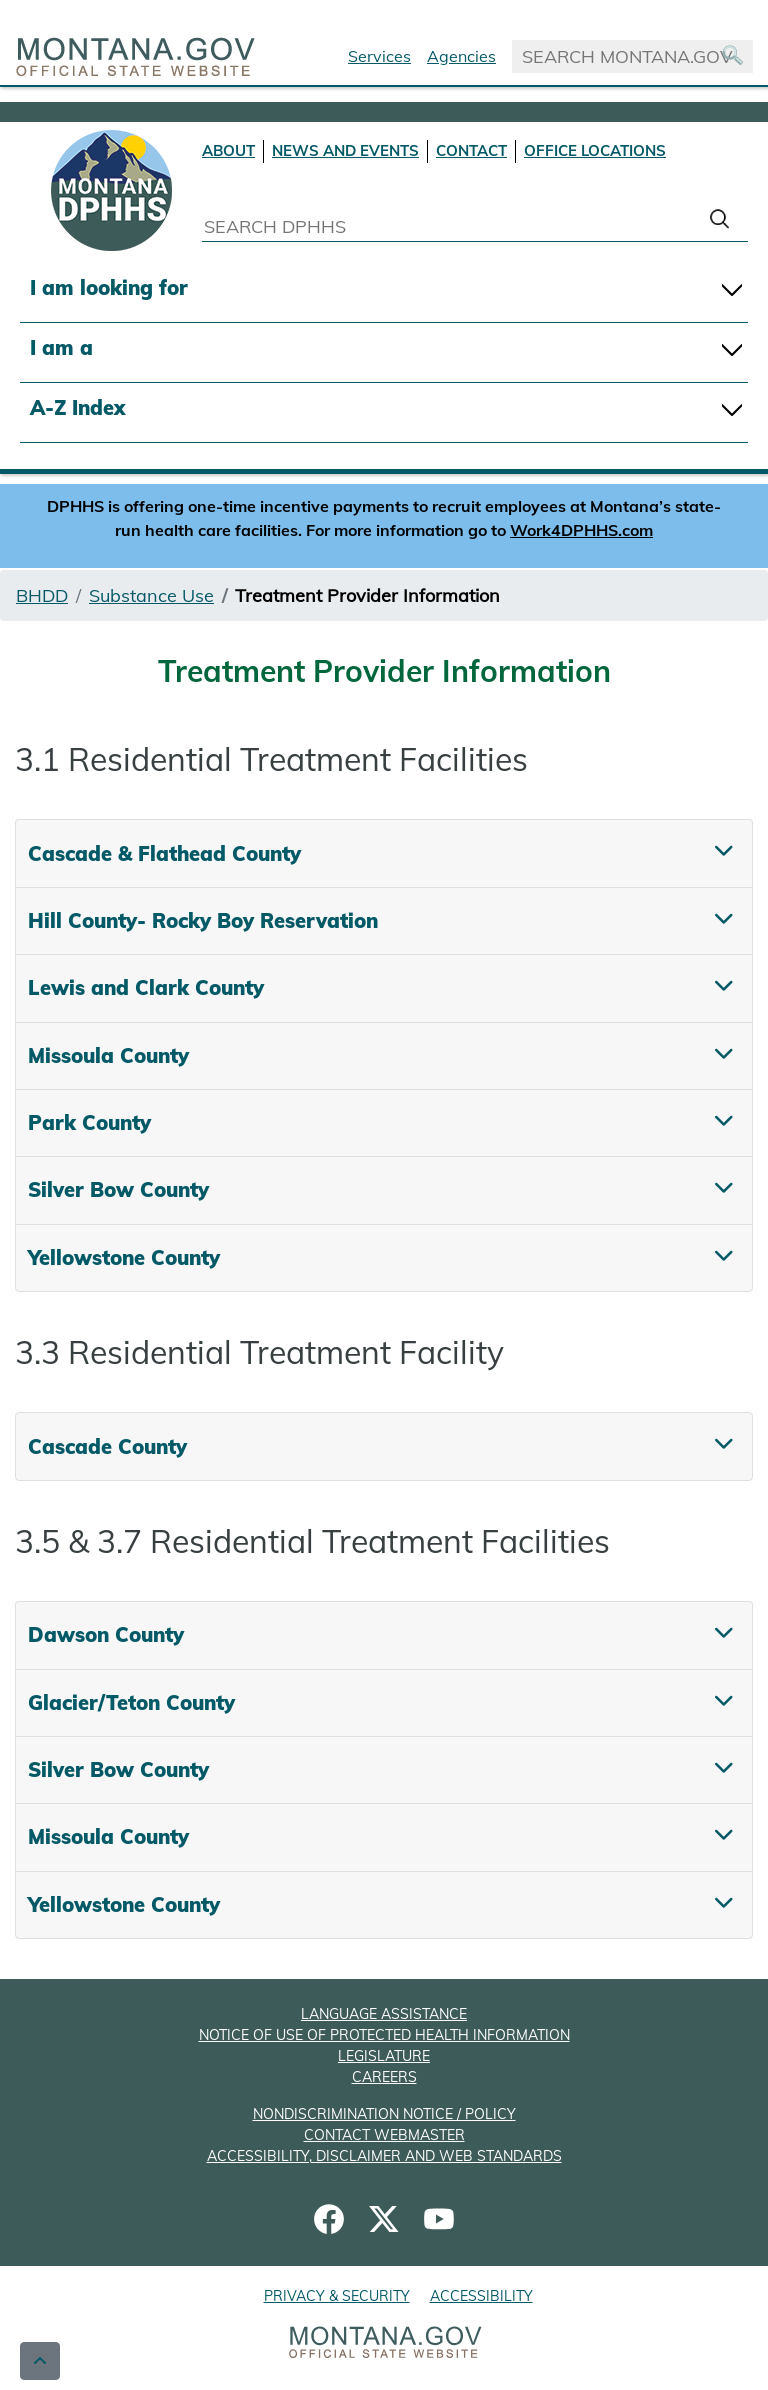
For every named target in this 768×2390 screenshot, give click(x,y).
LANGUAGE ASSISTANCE (384, 2014)
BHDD (42, 595)
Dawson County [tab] (106, 1634)
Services (379, 56)
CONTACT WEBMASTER (384, 2135)
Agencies (461, 56)
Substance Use (151, 595)
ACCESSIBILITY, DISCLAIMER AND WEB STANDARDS (384, 2156)
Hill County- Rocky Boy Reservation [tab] (203, 920)
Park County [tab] (89, 1122)
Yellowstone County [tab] (124, 1257)
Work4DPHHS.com (581, 530)
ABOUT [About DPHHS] (228, 150)
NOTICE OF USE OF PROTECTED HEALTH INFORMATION (384, 2035)
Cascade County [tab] (107, 1446)
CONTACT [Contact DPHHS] (471, 150)
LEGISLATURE (384, 2056)
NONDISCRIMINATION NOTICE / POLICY (384, 2114)
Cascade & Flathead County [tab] (164, 853)
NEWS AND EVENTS (345, 150)
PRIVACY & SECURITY (337, 2296)
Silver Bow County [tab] (118, 1189)
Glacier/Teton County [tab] (131, 1702)
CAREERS (384, 2077)
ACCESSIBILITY (481, 2296)
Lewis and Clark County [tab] (146, 987)
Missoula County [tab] (108, 1055)
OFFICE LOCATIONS (595, 150)
